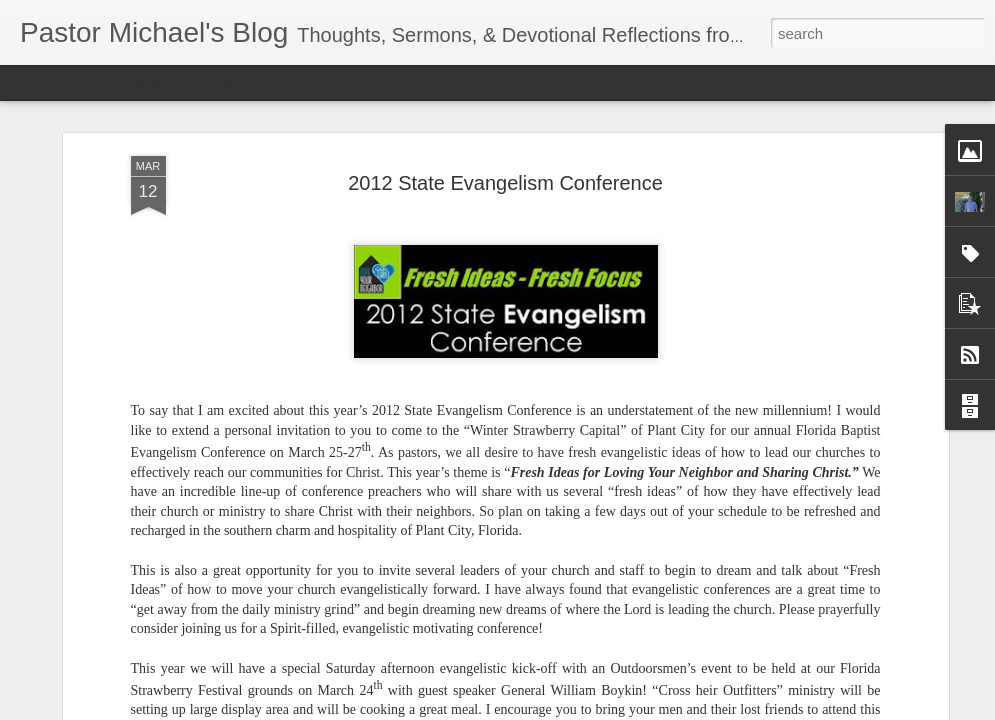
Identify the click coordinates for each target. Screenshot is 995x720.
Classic (32, 82)
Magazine (163, 82)
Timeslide (430, 82)
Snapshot (357, 82)
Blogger (560, 709)
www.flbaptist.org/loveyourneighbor (713, 633)
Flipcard (94, 82)
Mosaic (229, 82)
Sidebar (290, 82)
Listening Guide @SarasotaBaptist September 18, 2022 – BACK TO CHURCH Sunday (400, 658)
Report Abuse (618, 709)
